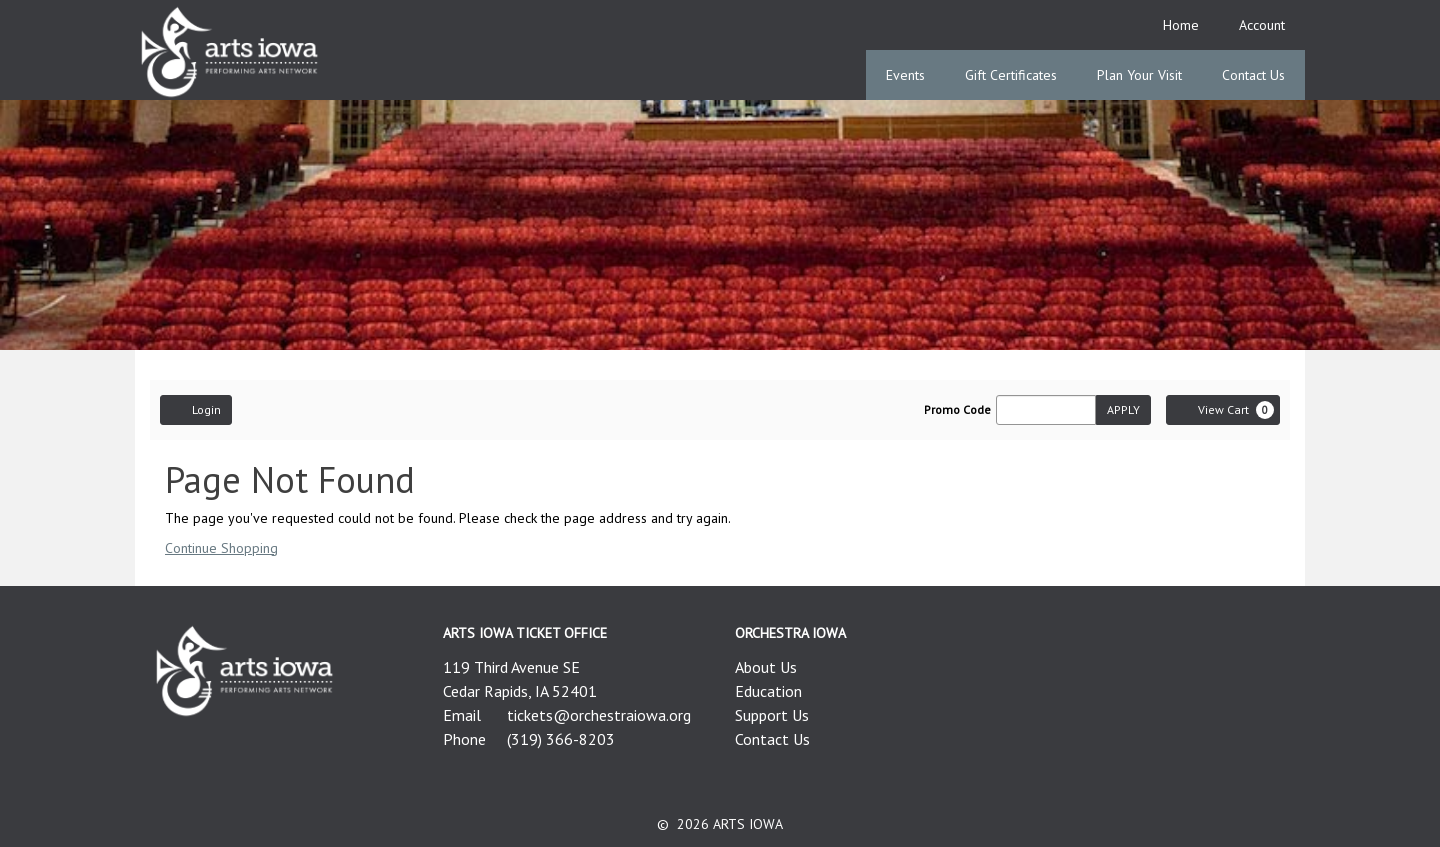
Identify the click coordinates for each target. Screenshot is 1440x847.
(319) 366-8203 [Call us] (561, 739)
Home (1181, 25)
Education (768, 691)
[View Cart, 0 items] (1223, 410)
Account (1262, 25)
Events (905, 75)
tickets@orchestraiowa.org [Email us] (599, 715)
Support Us (772, 715)
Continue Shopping (221, 548)
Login (196, 409)
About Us (766, 667)
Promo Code (957, 410)
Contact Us (1253, 75)
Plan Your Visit (1139, 75)
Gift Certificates (1011, 75)
